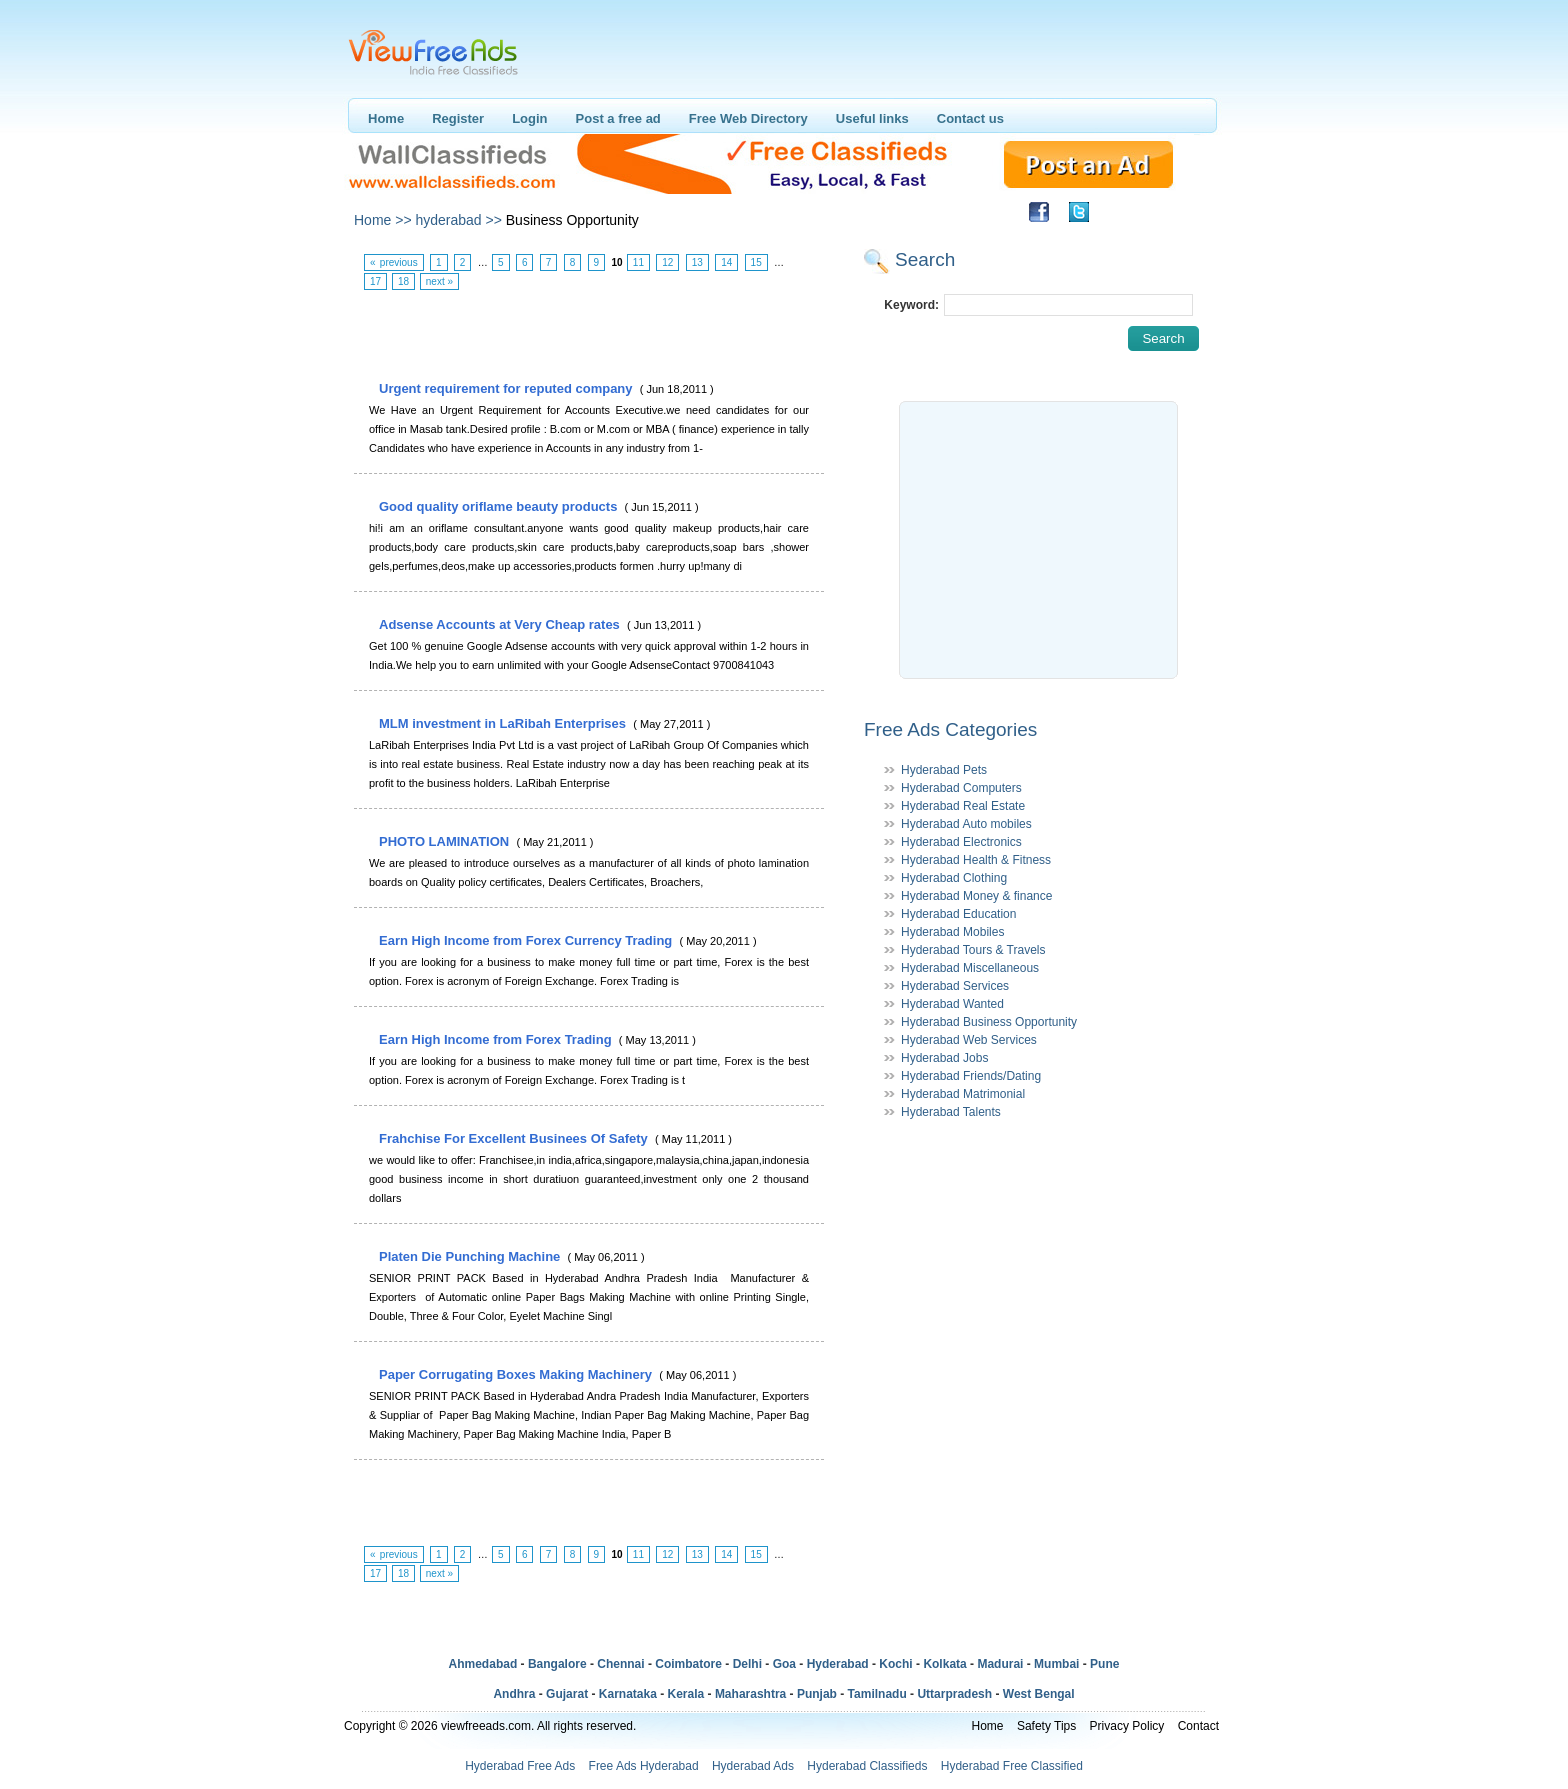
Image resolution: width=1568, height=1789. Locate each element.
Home (386, 118)
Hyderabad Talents (951, 1112)
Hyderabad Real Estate (963, 806)
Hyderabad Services (955, 986)
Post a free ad (618, 118)
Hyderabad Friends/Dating (971, 1076)
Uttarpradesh (954, 1694)
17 (375, 281)
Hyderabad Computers (961, 788)
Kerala (686, 1694)
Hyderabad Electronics (961, 842)
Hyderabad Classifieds (867, 1766)
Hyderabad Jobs (944, 1058)
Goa (784, 1664)
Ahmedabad (483, 1664)
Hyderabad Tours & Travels (973, 950)
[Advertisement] (588, 336)
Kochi (895, 1664)
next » (439, 281)
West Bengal (1039, 1694)
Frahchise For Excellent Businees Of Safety (515, 1138)
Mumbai (1056, 1664)
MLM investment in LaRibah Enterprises (504, 723)
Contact (1198, 1726)
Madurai (1000, 1664)
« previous (394, 262)
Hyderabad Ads (753, 1766)
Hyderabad (838, 1664)
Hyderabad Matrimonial (963, 1094)
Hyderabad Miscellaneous (970, 968)
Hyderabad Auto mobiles (966, 824)
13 (697, 262)
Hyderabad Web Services (969, 1040)
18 (403, 281)
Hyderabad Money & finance (976, 896)
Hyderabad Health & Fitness (976, 860)
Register (458, 118)
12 (667, 262)
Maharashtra (750, 1694)
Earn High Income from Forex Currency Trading (527, 940)
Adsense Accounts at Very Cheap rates (501, 624)
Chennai (620, 1664)
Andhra (514, 1694)
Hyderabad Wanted (952, 1004)
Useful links (872, 118)
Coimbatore (688, 1664)
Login (529, 118)
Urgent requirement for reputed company (507, 388)
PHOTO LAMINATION (446, 841)
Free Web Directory (748, 118)
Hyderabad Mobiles (952, 932)
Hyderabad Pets (944, 770)
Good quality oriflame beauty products (500, 506)
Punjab (817, 1694)
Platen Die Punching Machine (471, 1256)
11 (638, 262)
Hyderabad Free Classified (1012, 1766)
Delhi (747, 1664)
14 (726, 262)
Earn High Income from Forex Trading (497, 1039)
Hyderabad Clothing (954, 878)
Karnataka (628, 1694)
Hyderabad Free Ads (520, 1766)
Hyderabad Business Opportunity (989, 1022)
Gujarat (567, 1694)
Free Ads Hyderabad (644, 1766)
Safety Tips (1046, 1726)
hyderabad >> (458, 220)
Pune (1104, 1664)
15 (756, 262)
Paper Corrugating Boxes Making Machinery (517, 1374)
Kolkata (944, 1664)
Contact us (970, 118)
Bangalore (557, 1664)
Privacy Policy (1127, 1726)
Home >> (383, 220)
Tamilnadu (877, 1694)
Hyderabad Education (958, 914)
